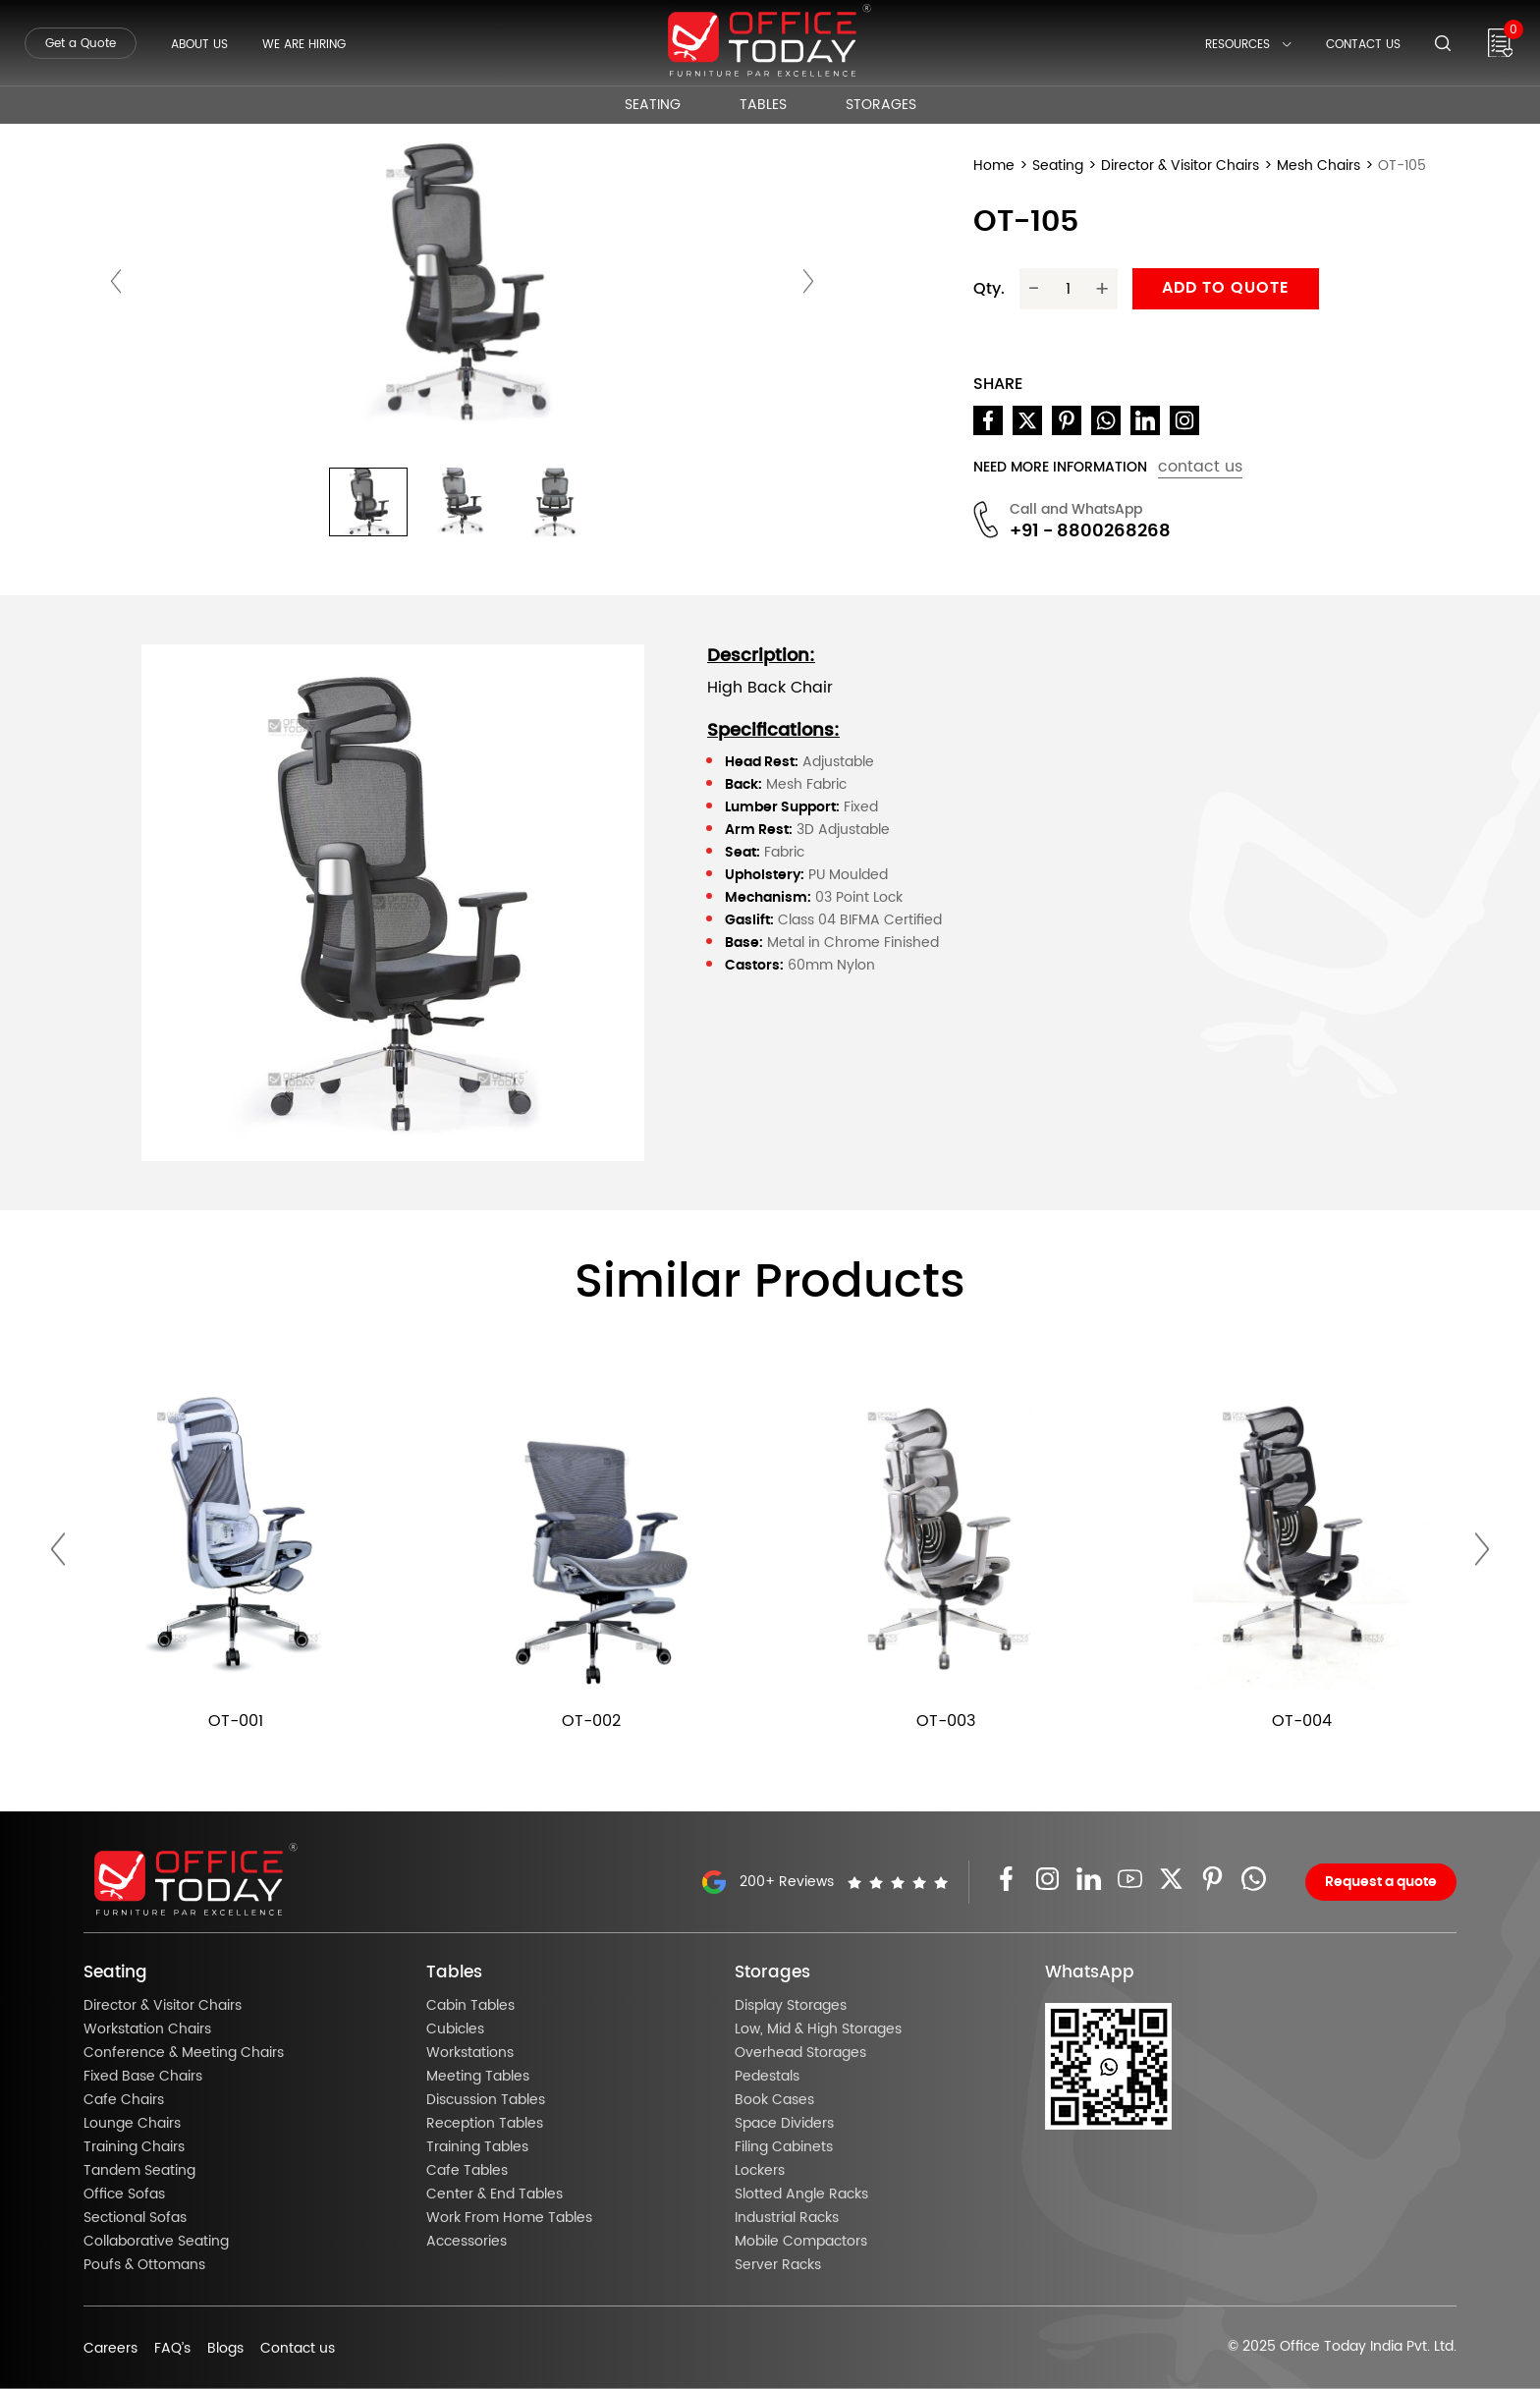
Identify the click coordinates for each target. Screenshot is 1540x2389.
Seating (653, 105)
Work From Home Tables (509, 2218)
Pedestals (767, 2076)
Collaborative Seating (156, 2242)
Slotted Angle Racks (801, 2194)
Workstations (470, 2053)
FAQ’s (172, 2349)
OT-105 (1402, 166)
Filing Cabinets (784, 2147)
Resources (1248, 44)
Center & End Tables (494, 2194)
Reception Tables (484, 2124)
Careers (110, 2349)
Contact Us (1363, 44)
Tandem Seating (139, 2171)
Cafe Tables (467, 2171)
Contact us (297, 2349)
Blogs (225, 2349)
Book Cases (774, 2100)
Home (994, 166)
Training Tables (477, 2147)
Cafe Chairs (123, 2100)
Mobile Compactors (801, 2242)
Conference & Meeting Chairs (183, 2053)
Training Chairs (134, 2147)
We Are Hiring (304, 44)
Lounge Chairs (132, 2124)
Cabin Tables (470, 2006)
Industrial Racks (787, 2218)
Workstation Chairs (147, 2029)
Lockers (760, 2171)
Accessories (466, 2242)
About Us (199, 44)
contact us (1200, 466)
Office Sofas (124, 2194)
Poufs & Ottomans (144, 2265)
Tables (763, 105)
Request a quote (1381, 1882)
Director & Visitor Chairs (1180, 166)
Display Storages (791, 2006)
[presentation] (116, 281)
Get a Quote (80, 43)
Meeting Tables (477, 2076)
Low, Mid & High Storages (818, 2029)
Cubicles (455, 2029)
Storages (881, 105)
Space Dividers (784, 2124)
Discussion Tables (485, 2100)
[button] (368, 502)
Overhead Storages (800, 2053)
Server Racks (778, 2265)
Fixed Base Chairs (142, 2076)
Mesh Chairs (1318, 166)
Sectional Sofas (135, 2218)
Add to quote (1226, 288)
